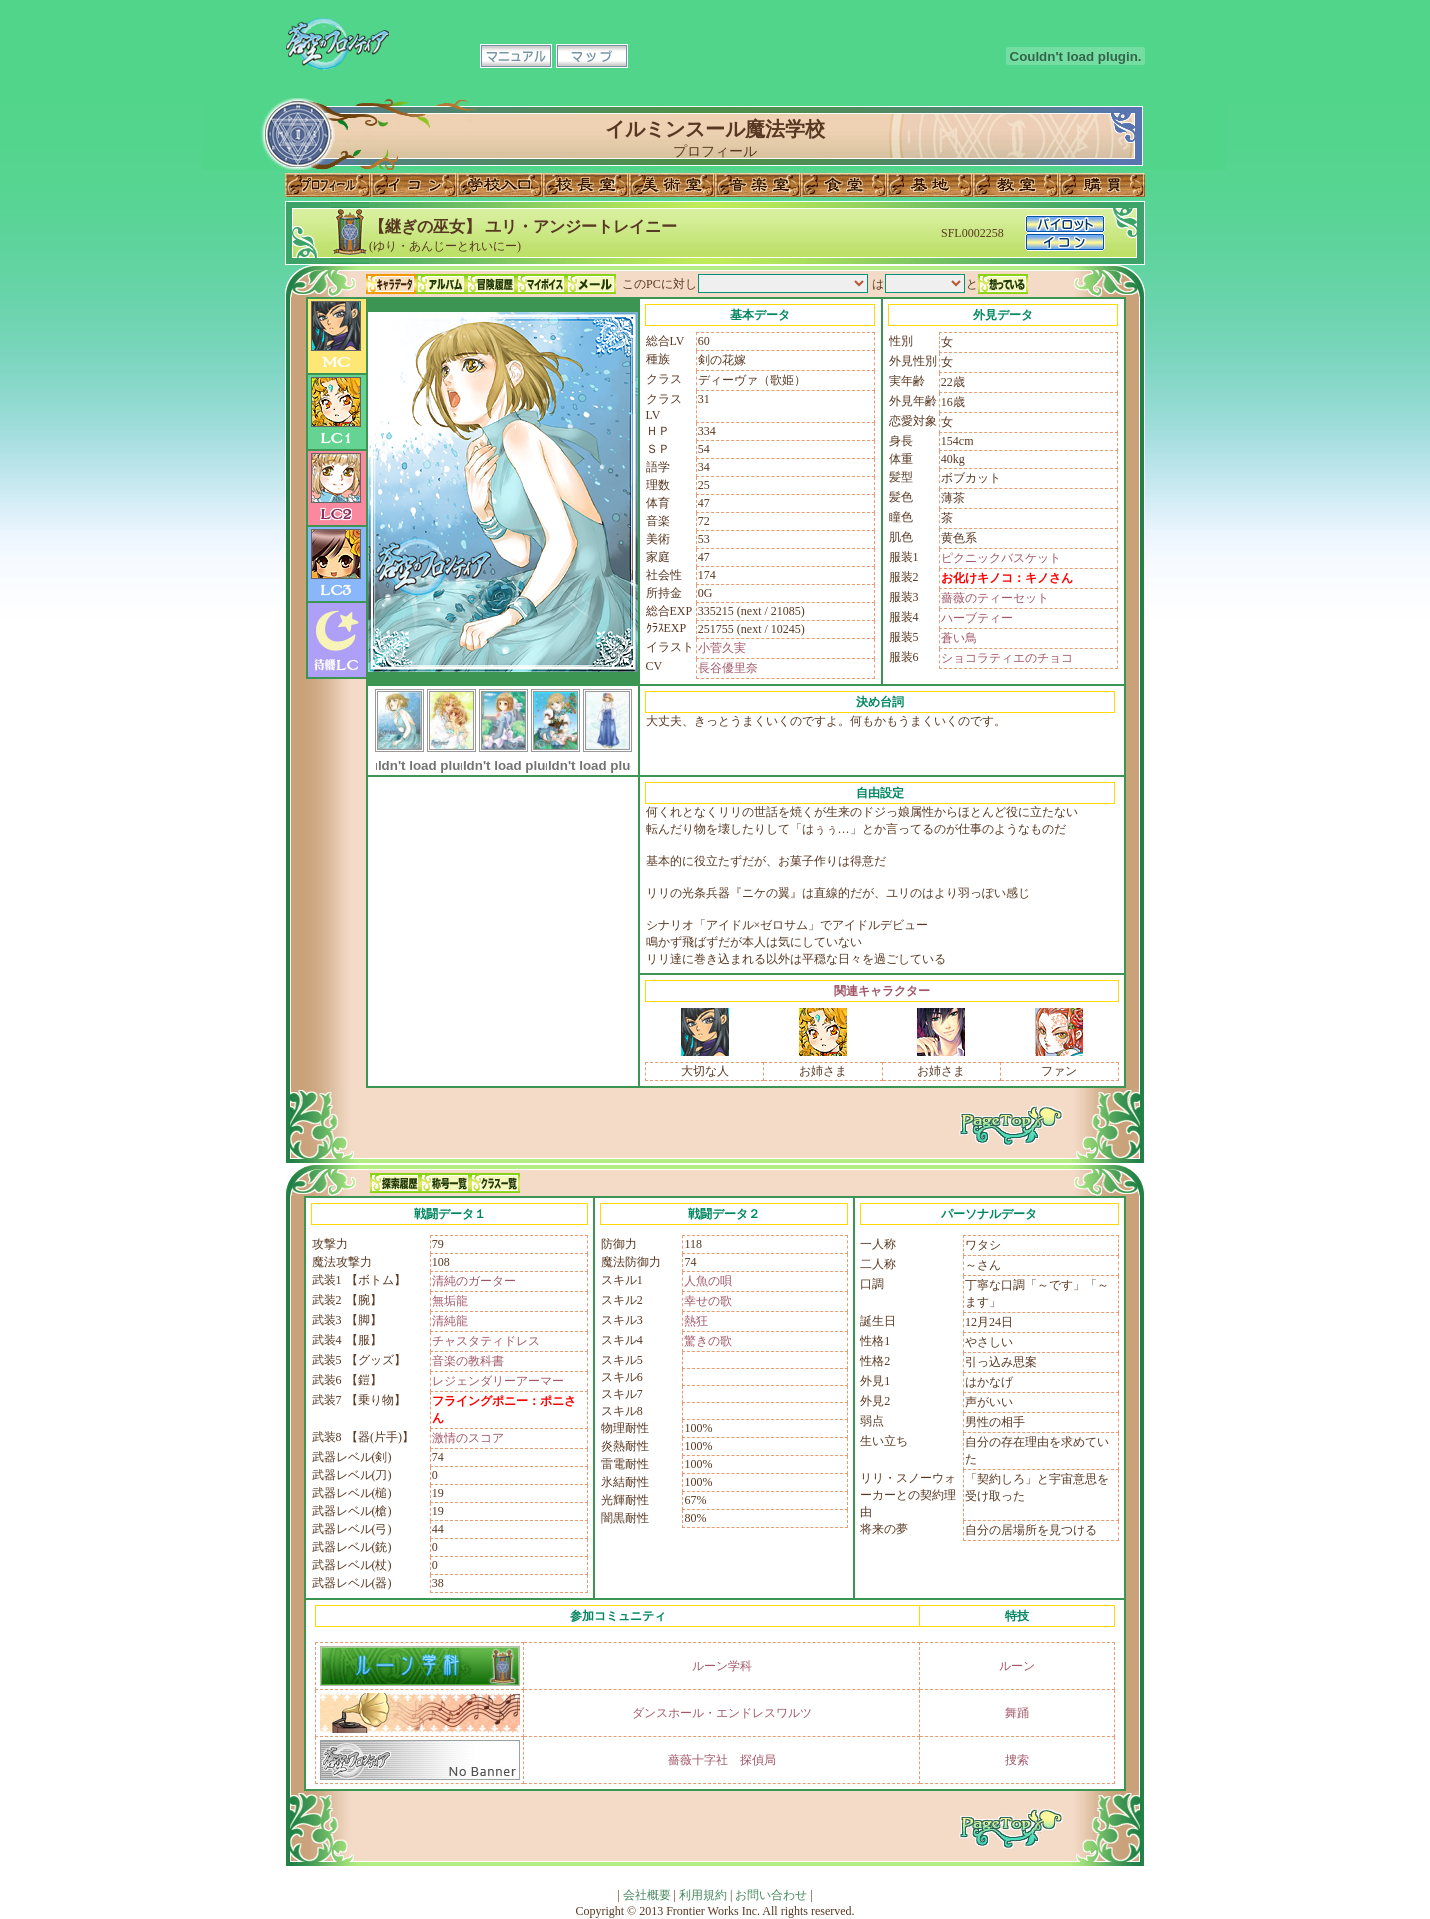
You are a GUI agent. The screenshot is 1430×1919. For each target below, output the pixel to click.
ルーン (1017, 1666)
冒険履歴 (491, 284)
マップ (592, 56)
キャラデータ (391, 284)
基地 (930, 185)
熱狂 (696, 1321)
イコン (414, 185)
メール (591, 284)
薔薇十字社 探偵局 (722, 1760)
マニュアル (516, 56)
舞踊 (1017, 1713)
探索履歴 (395, 1183)
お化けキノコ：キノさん (1007, 578)
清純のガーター (474, 1281)
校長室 (586, 185)
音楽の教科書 (468, 1361)
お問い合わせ (771, 1895)
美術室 (672, 185)
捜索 (1017, 1760)
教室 (1016, 185)
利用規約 (703, 1895)
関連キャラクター (882, 991)
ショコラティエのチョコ (1007, 658)
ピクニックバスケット (1001, 558)
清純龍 (450, 1321)
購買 (1102, 185)
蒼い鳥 (959, 638)
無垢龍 (450, 1301)
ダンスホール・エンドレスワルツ (722, 1713)
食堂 (844, 185)
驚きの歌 (708, 1341)
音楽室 (758, 185)
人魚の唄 (708, 1281)
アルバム (441, 284)
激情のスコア (468, 1438)
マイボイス (541, 284)
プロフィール (328, 185)
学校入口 (500, 185)
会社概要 (647, 1895)
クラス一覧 (495, 1183)
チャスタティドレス (486, 1341)
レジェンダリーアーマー (498, 1381)
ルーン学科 (722, 1666)
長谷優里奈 (728, 668)
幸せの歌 (708, 1301)
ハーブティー (977, 618)
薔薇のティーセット (995, 598)
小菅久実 (722, 648)
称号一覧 (445, 1183)
